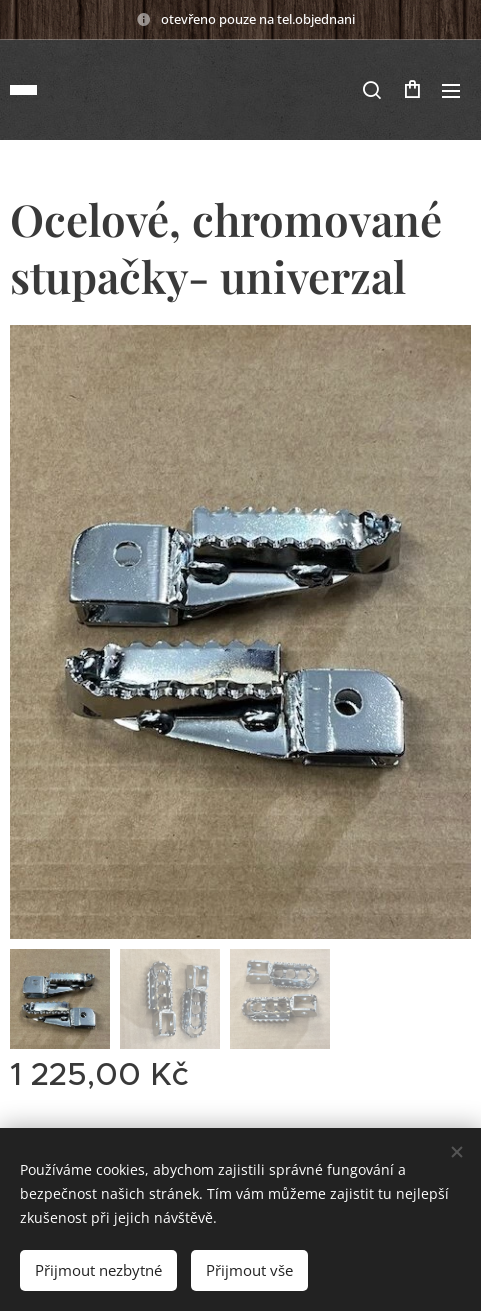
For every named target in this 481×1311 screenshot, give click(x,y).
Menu (451, 91)
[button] (372, 90)
